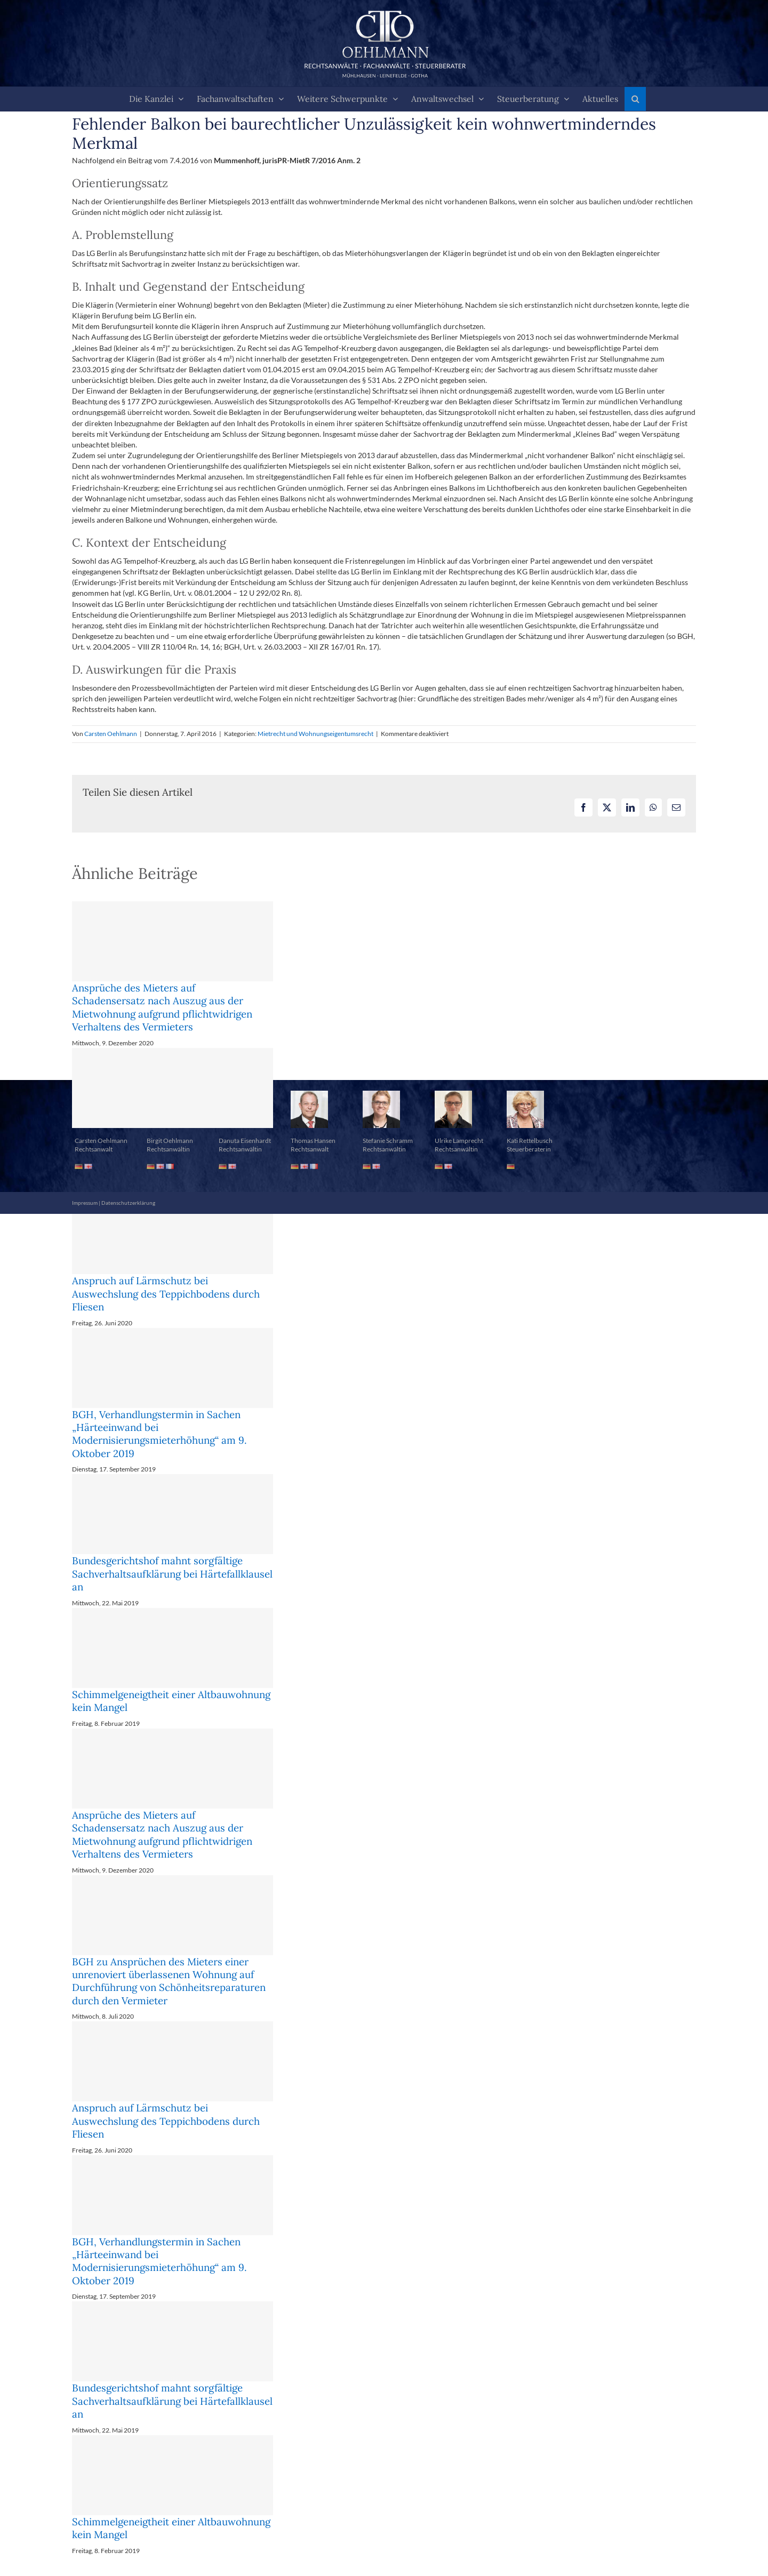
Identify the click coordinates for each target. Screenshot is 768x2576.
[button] (635, 99)
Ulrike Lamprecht (459, 1141)
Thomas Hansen (313, 1141)
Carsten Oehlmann (110, 734)
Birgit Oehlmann (170, 1141)
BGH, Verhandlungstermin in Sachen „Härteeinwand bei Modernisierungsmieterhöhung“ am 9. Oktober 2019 (159, 1434)
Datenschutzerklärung (128, 1202)
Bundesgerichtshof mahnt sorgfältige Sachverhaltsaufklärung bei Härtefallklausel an (172, 1573)
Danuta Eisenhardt (245, 1141)
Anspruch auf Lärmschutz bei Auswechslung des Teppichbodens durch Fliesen (166, 1293)
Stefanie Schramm (388, 1141)
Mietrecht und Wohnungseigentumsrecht (315, 734)
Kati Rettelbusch (530, 1141)
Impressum (85, 1202)
